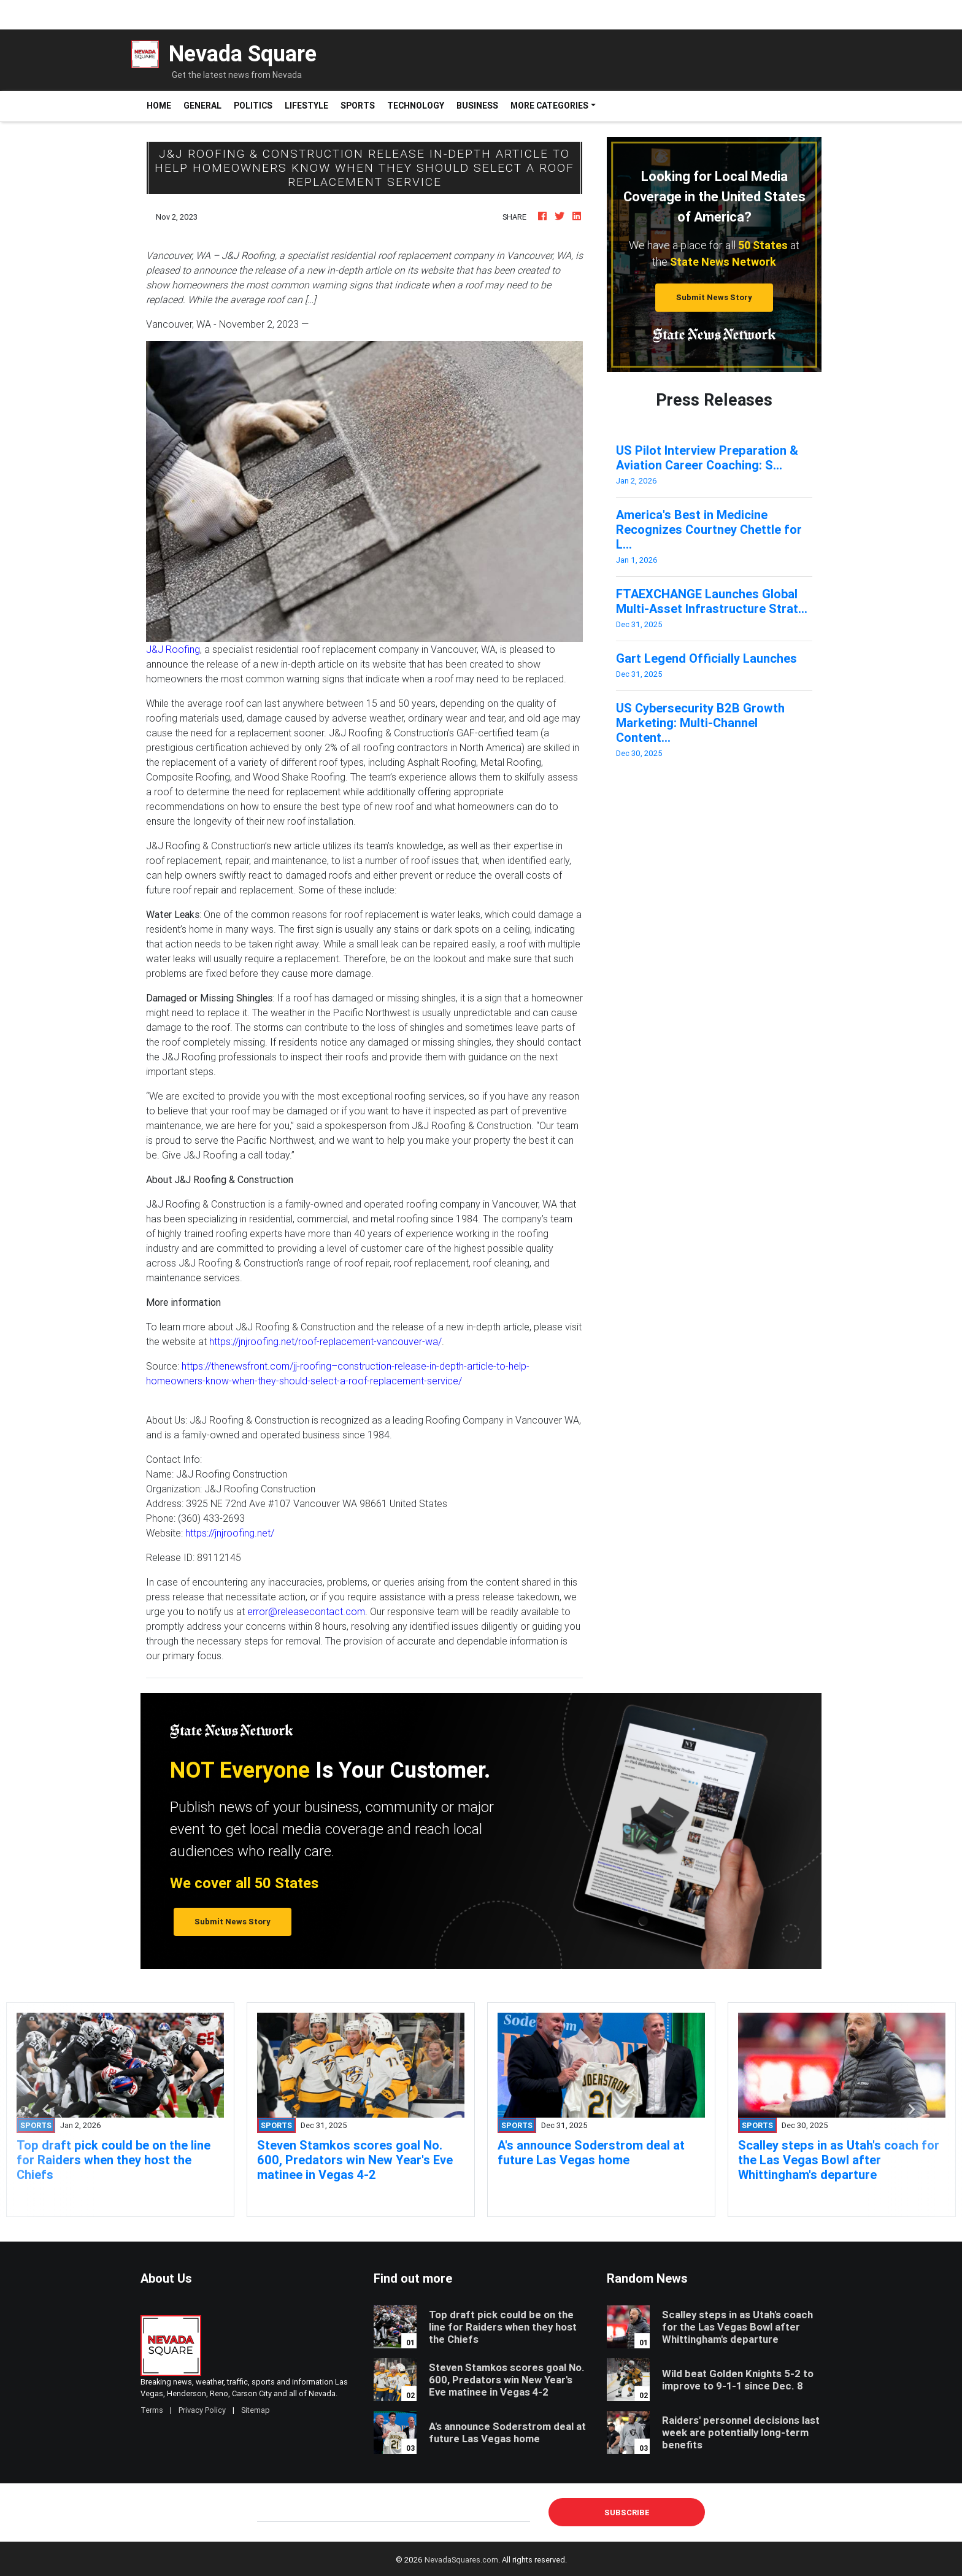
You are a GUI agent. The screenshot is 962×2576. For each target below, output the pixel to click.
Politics (253, 105)
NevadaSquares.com (461, 2560)
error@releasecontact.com (306, 1611)
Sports (358, 105)
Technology (415, 105)
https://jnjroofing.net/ (229, 1533)
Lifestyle (306, 105)
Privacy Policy (202, 2410)
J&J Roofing (173, 649)
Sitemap (255, 2410)
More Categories (549, 105)
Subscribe (627, 2512)
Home (162, 105)
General (202, 105)
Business (477, 105)
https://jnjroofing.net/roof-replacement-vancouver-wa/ (325, 1341)
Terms (151, 2410)
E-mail (270, 2511)
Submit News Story (714, 297)
